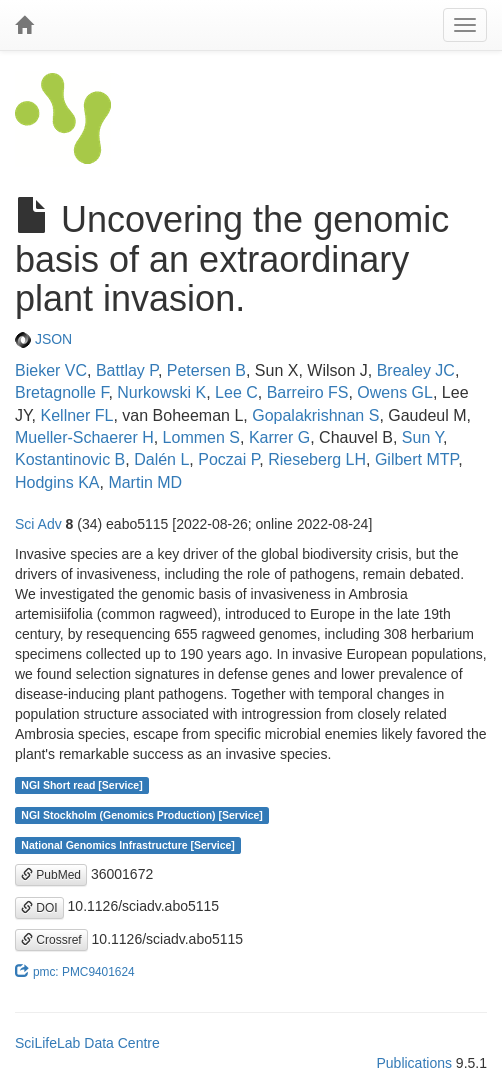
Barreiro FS (308, 392)
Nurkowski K (161, 392)
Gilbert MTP (416, 459)
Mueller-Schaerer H (84, 437)
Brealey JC (416, 370)
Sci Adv (38, 524)
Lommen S (201, 437)
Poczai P (228, 459)
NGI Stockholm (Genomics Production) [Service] (142, 815)
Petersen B (206, 370)
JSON (43, 339)
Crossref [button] (51, 940)
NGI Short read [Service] (81, 785)
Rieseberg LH (317, 459)
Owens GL (395, 392)
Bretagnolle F (61, 392)
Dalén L (161, 459)
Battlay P (127, 370)
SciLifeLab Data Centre (87, 1043)
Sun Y (422, 437)
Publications (414, 1063)
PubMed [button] (51, 875)
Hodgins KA (57, 482)
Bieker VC (51, 370)
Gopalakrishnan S (315, 415)
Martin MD (145, 482)
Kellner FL (77, 415)
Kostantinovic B (70, 459)
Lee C (236, 392)
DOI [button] (39, 908)
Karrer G (279, 437)
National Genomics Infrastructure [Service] (128, 845)
